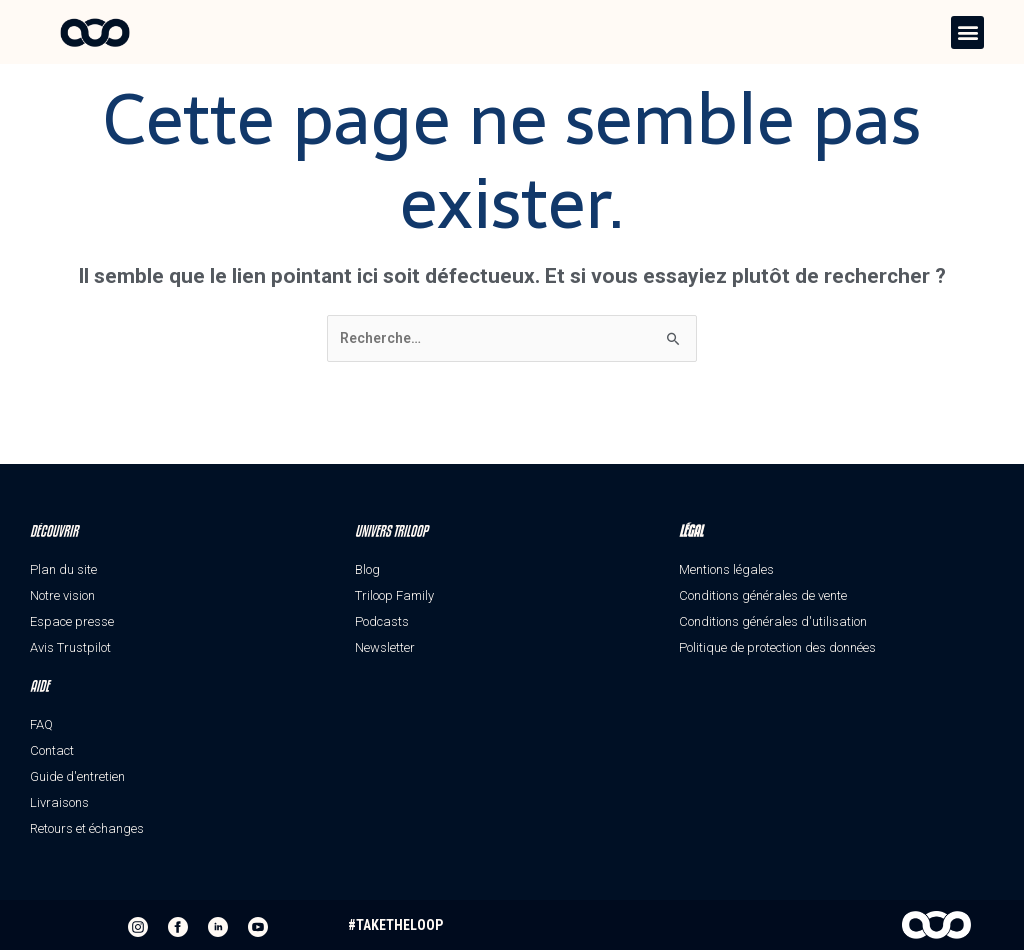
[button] (967, 32)
